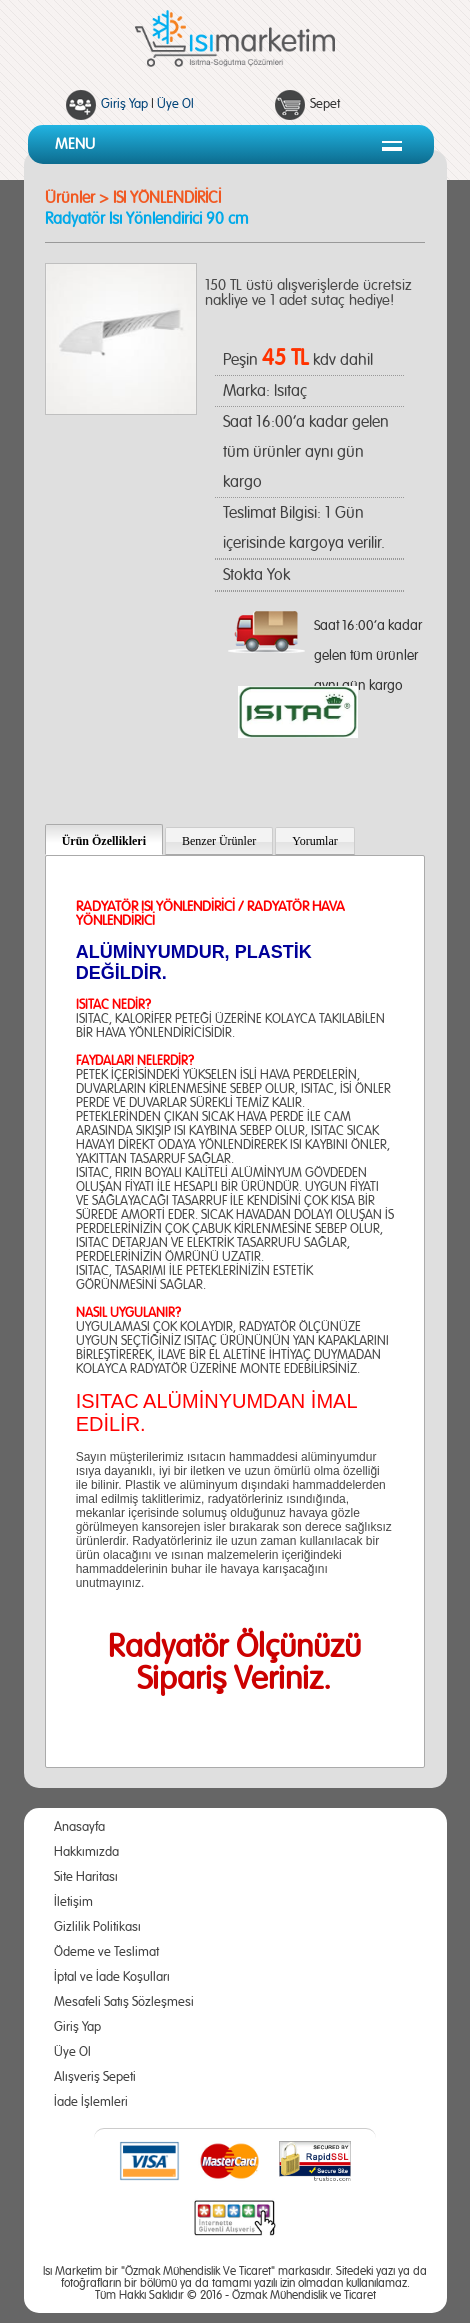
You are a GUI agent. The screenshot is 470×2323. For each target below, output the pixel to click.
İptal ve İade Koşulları (112, 1977)
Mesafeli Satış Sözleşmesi (124, 2002)
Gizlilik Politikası (97, 1927)
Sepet (325, 104)
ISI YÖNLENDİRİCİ (167, 198)
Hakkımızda (86, 1852)
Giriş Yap (124, 104)
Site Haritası (86, 1877)
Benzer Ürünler (219, 841)
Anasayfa (79, 1827)
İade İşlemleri (91, 2102)
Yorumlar (314, 841)
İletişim (73, 1902)
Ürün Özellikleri (104, 841)
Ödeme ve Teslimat (106, 1952)
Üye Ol (175, 104)
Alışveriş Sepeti (95, 2077)
